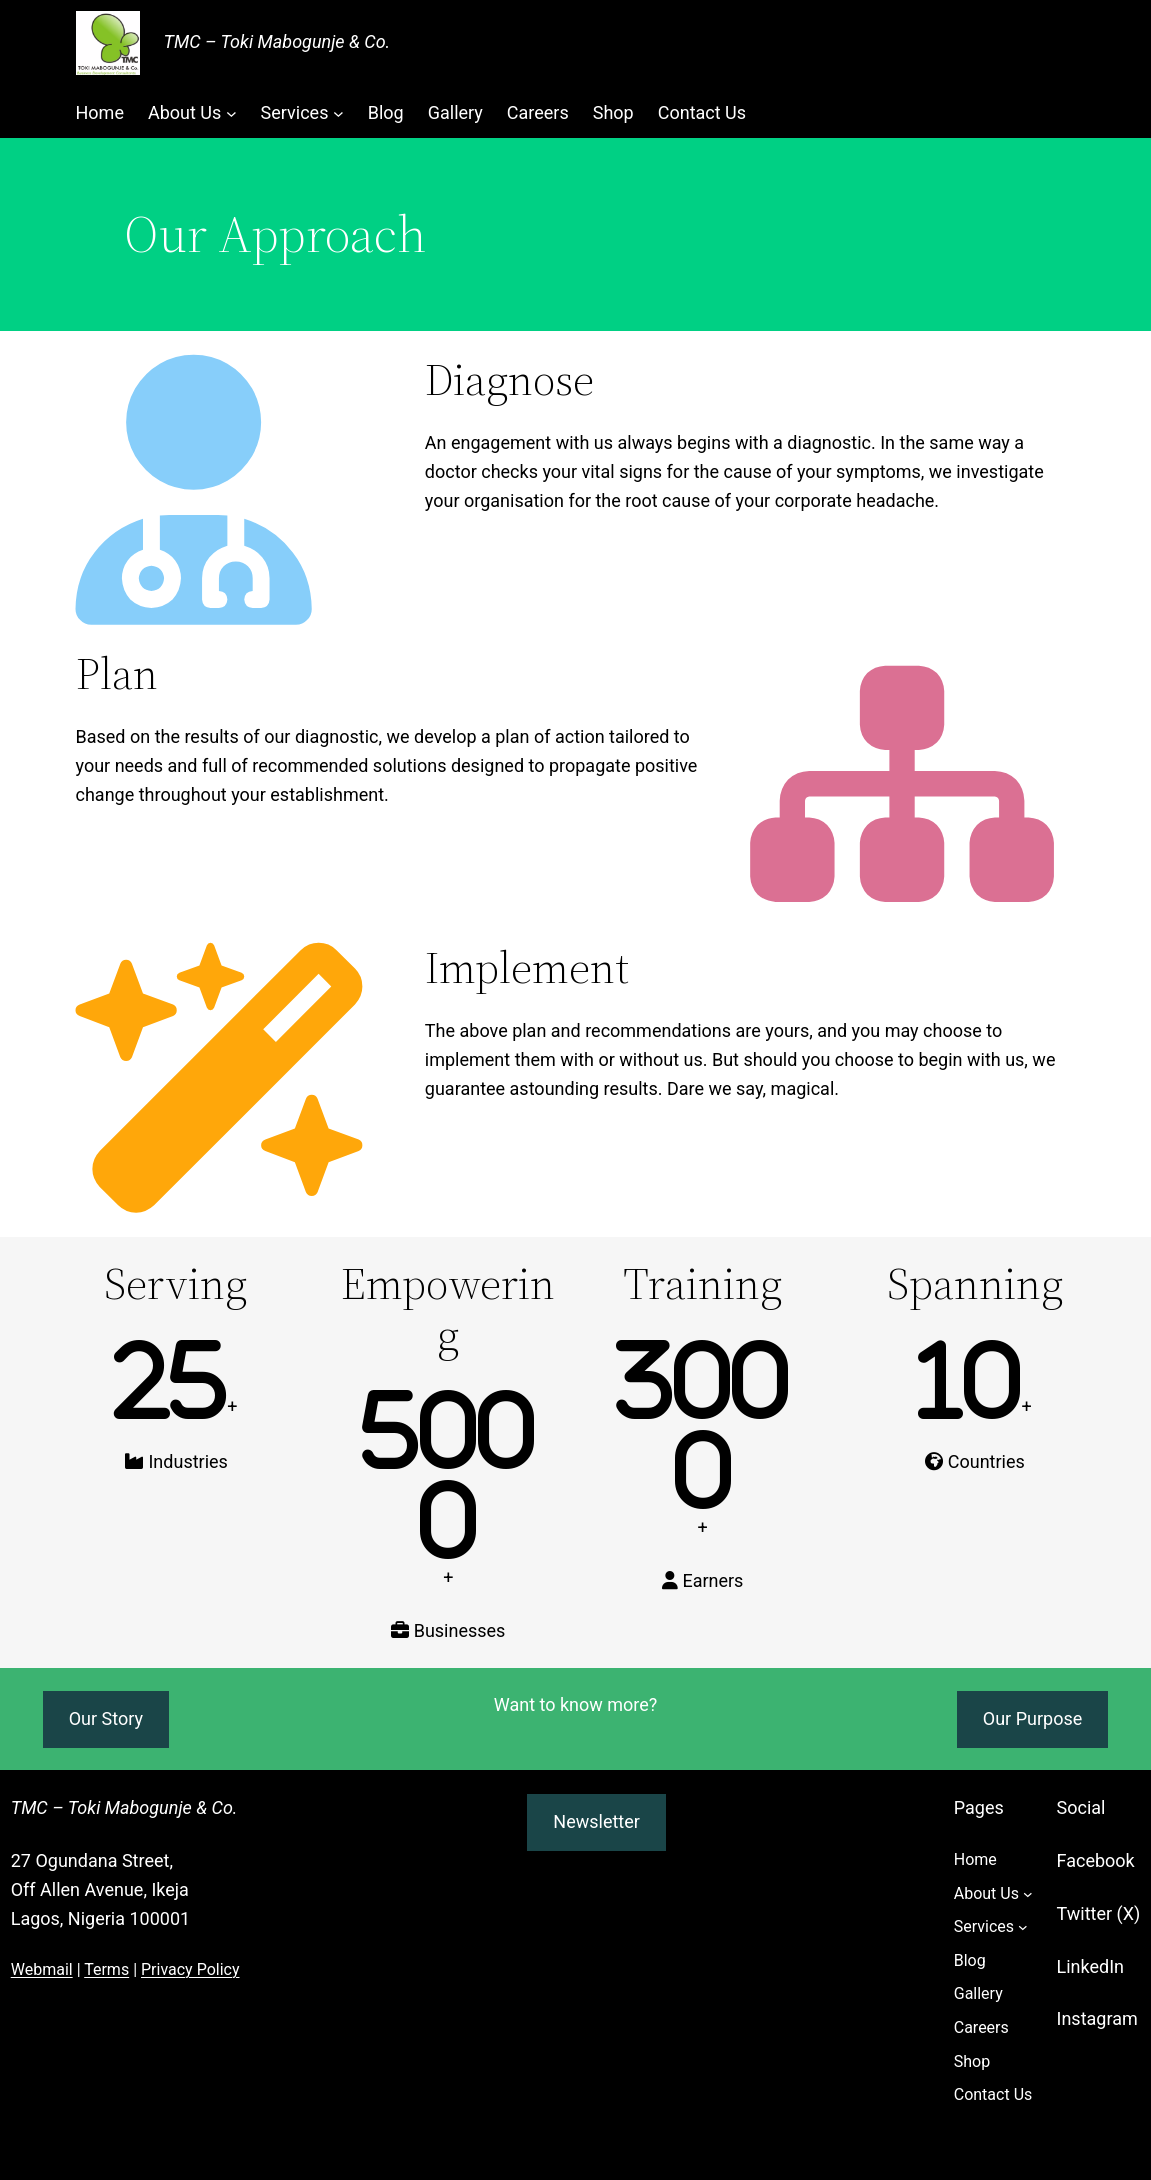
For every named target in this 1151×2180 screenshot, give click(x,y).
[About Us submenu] (231, 113)
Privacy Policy (190, 1969)
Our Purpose (1032, 1718)
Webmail (42, 1969)
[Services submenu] (338, 113)
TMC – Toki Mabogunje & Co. (277, 41)
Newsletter (596, 1821)
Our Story (106, 1718)
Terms (106, 1969)
